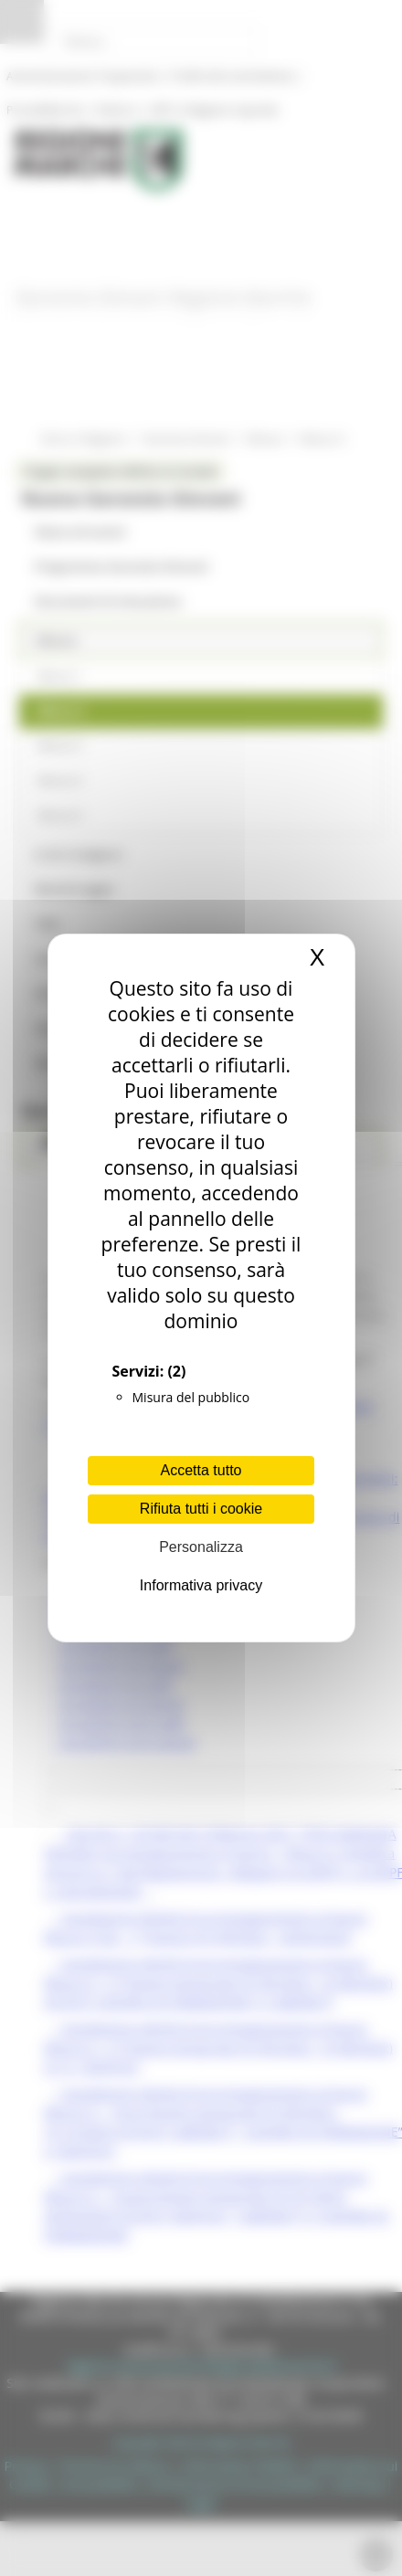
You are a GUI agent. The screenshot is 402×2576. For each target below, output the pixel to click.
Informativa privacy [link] (201, 1585)
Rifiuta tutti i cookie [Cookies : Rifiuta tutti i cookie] (201, 1508)
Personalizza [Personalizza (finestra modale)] (201, 1547)
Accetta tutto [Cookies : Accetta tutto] (201, 1470)
